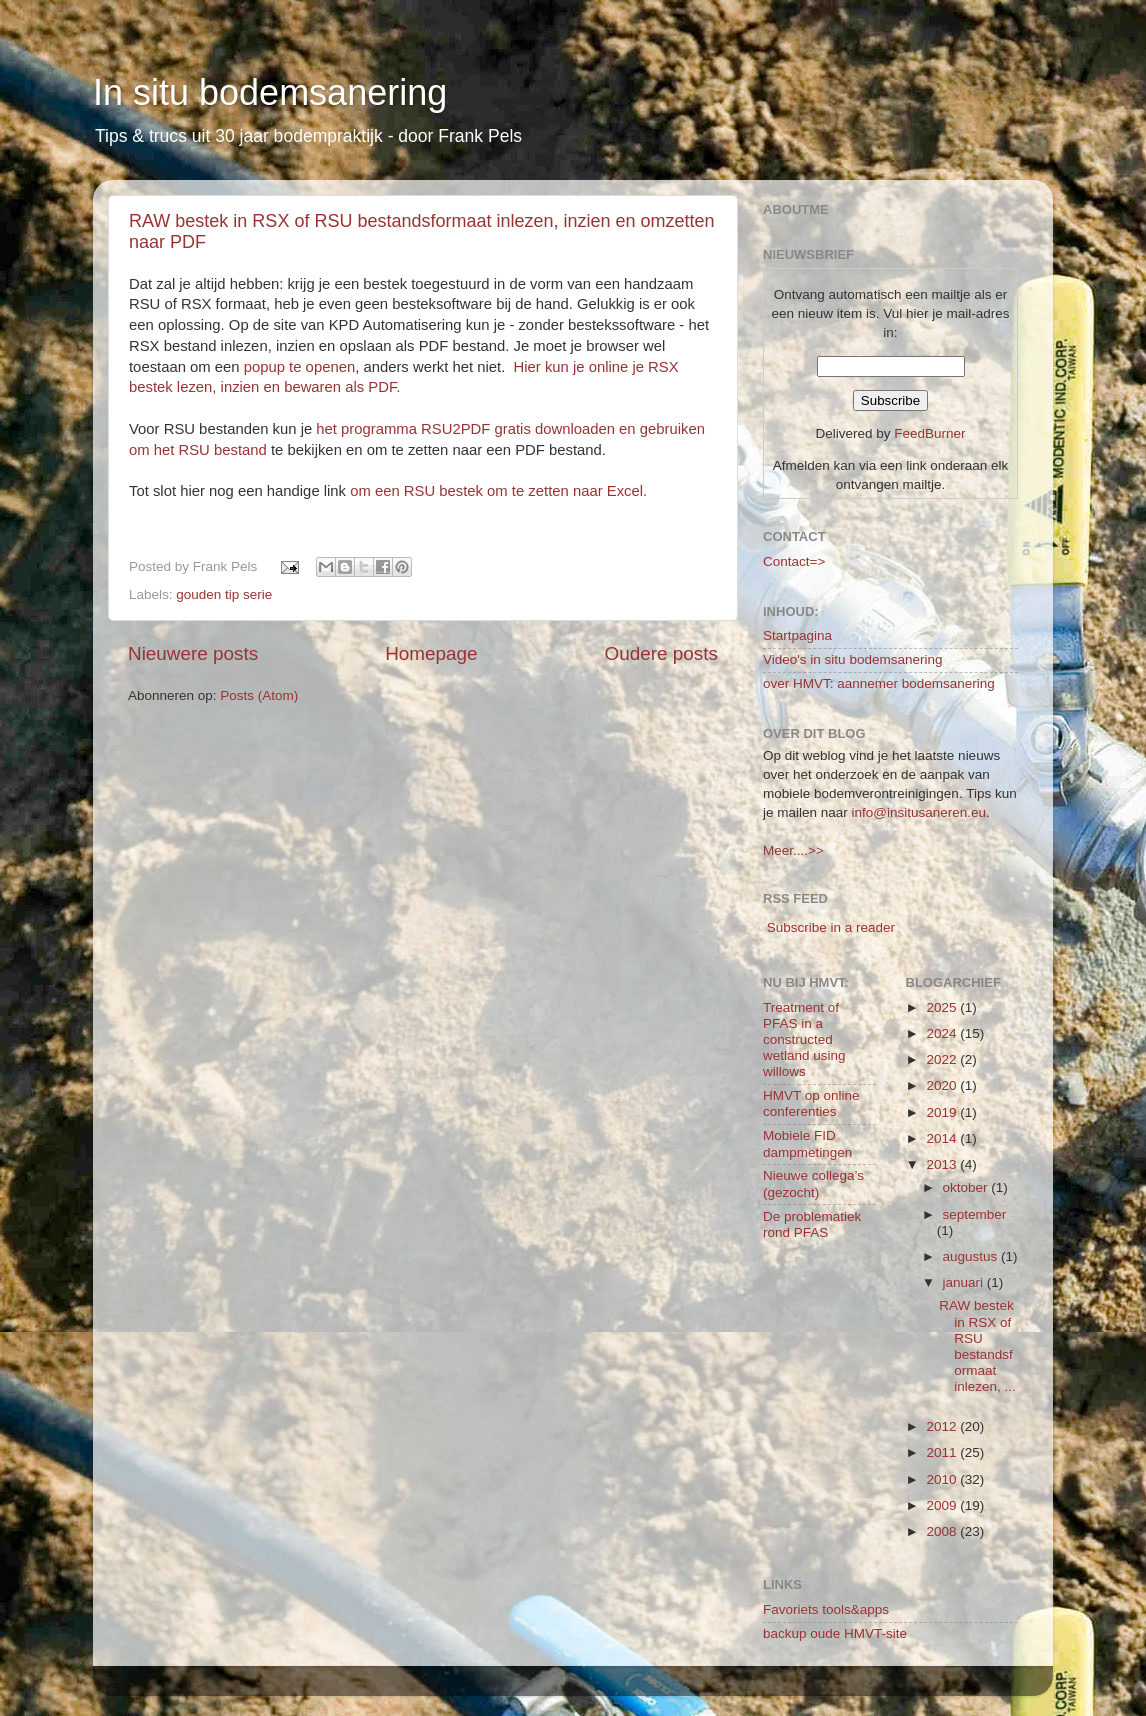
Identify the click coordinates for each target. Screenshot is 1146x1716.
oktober (967, 1187)
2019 (943, 1112)
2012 (943, 1426)
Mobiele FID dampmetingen (807, 1143)
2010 (943, 1479)
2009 (943, 1505)
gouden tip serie (224, 594)
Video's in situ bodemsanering (852, 659)
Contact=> (794, 561)
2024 (943, 1033)
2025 (943, 1007)
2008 (943, 1531)
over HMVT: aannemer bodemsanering (879, 683)
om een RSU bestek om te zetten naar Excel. (498, 491)
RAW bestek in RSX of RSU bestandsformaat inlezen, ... (977, 1346)
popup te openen (298, 367)
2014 (943, 1138)
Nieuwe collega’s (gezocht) (813, 1183)
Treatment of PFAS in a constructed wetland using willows (804, 1040)
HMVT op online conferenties (811, 1103)
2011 (943, 1452)
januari (965, 1282)
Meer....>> (793, 850)
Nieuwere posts (193, 653)
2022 (943, 1059)
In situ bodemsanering (270, 92)
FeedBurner (929, 433)
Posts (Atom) (259, 695)
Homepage (431, 653)
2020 (943, 1085)
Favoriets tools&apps (826, 1609)
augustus (972, 1256)
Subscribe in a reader (831, 927)
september (975, 1214)
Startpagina (797, 635)
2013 (943, 1164)
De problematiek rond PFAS (812, 1224)
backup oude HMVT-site (835, 1633)
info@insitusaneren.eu (919, 812)
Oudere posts (661, 653)
